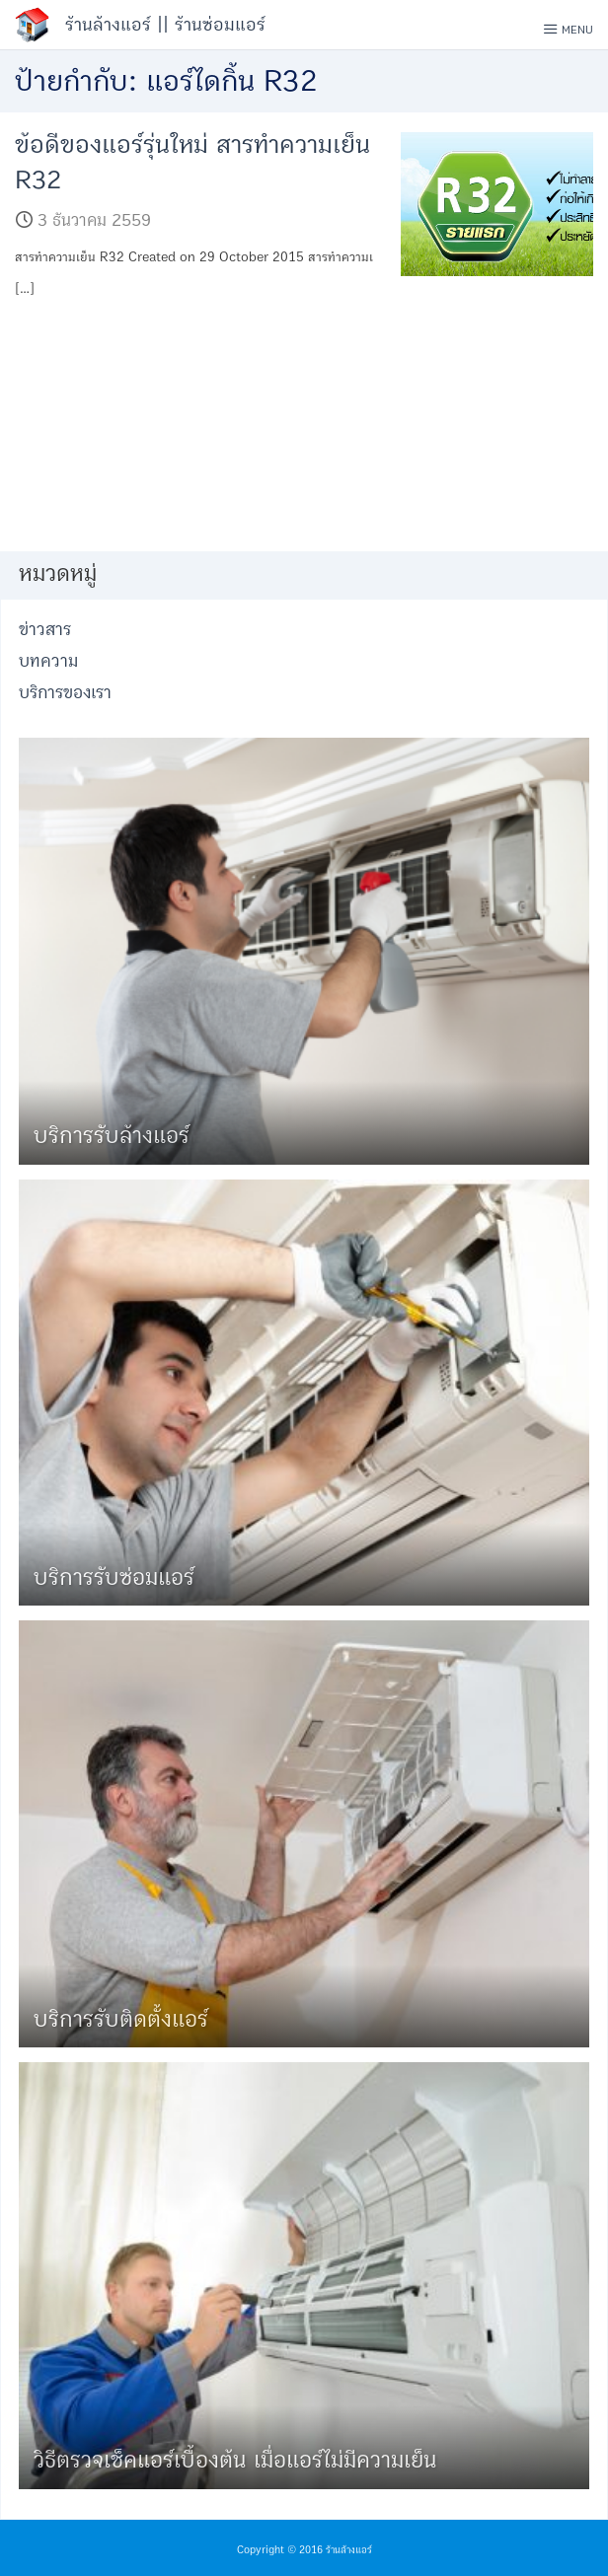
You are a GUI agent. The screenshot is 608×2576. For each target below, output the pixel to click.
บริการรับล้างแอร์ (112, 1135)
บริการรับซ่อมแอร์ (114, 1577)
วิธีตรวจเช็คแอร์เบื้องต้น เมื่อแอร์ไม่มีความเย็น (235, 2460)
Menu (568, 28)
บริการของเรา (65, 692)
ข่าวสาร (45, 629)
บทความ (48, 661)
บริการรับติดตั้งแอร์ (121, 2019)
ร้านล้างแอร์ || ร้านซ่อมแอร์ (165, 25)
